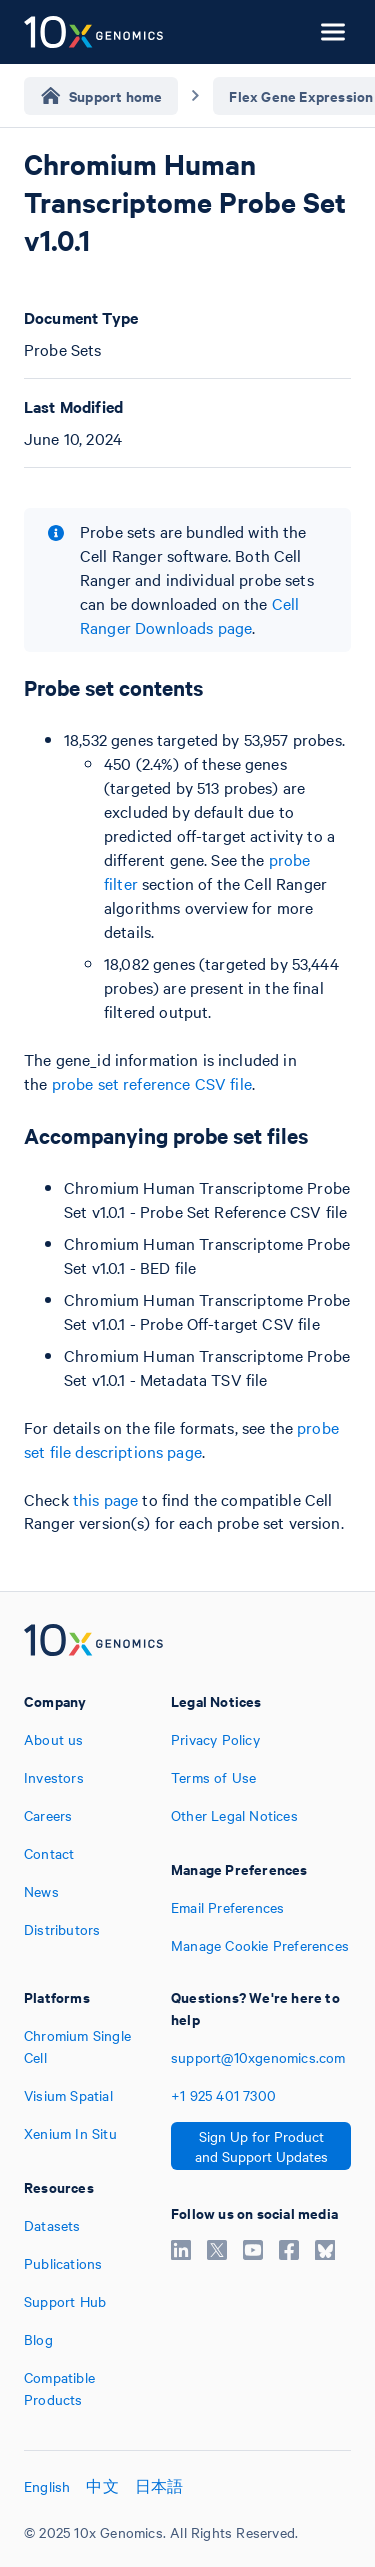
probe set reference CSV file (152, 1083)
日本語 (159, 2486)
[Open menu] (333, 32)
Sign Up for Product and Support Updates (261, 2146)
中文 (102, 2486)
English (47, 2486)
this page (105, 1499)
